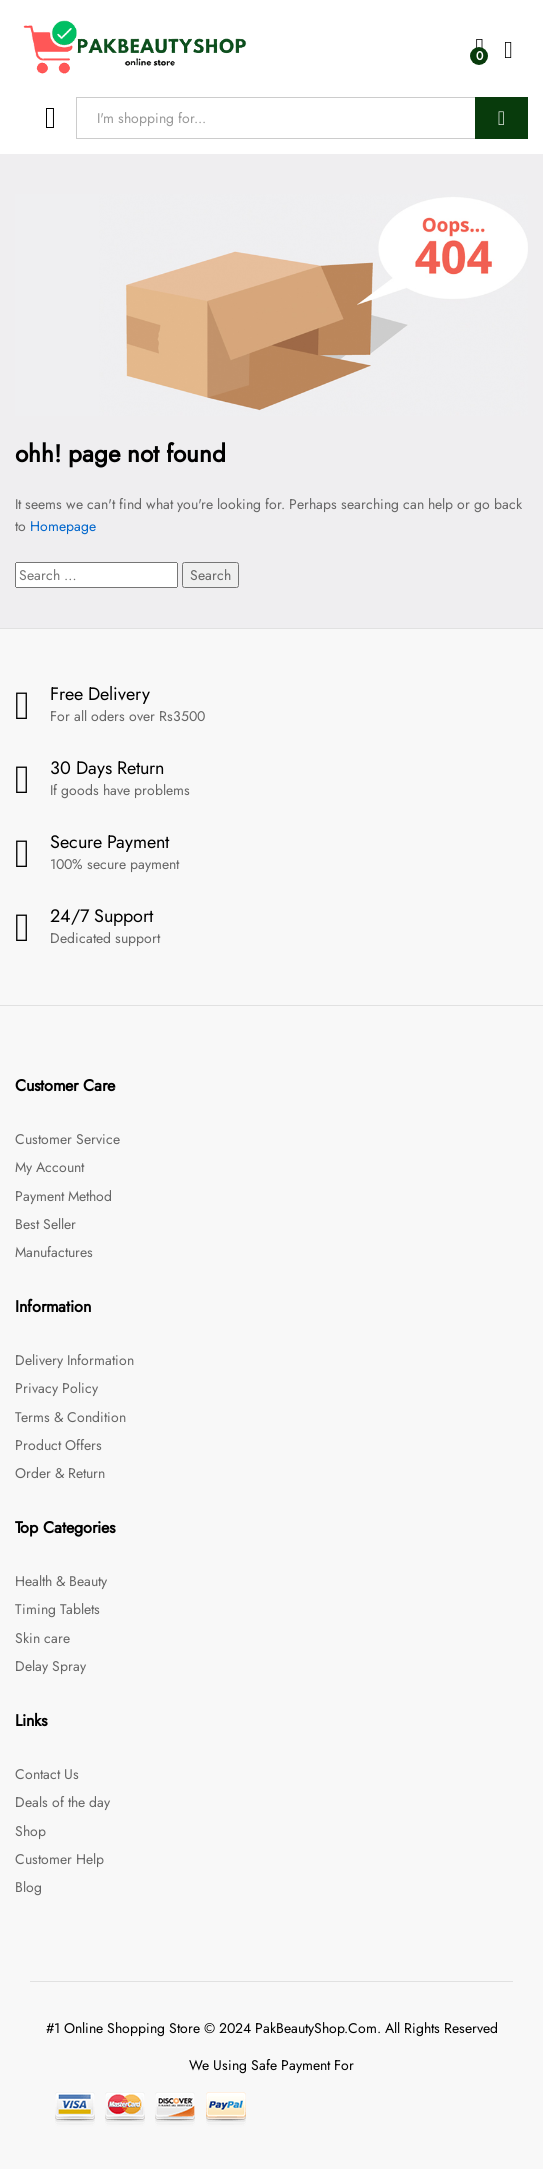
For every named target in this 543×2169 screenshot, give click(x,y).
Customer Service (67, 1139)
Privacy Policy (56, 1388)
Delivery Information (74, 1360)
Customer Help (59, 1859)
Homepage (63, 526)
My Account (49, 1167)
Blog (28, 1887)
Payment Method (63, 1196)
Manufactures (54, 1252)
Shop (30, 1831)
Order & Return (60, 1473)
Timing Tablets (57, 1609)
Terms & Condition (70, 1417)
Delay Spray (50, 1666)
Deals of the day (62, 1802)
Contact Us (47, 1774)
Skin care (42, 1638)
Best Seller (45, 1224)
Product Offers (58, 1445)
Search (501, 118)
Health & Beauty (61, 1581)
